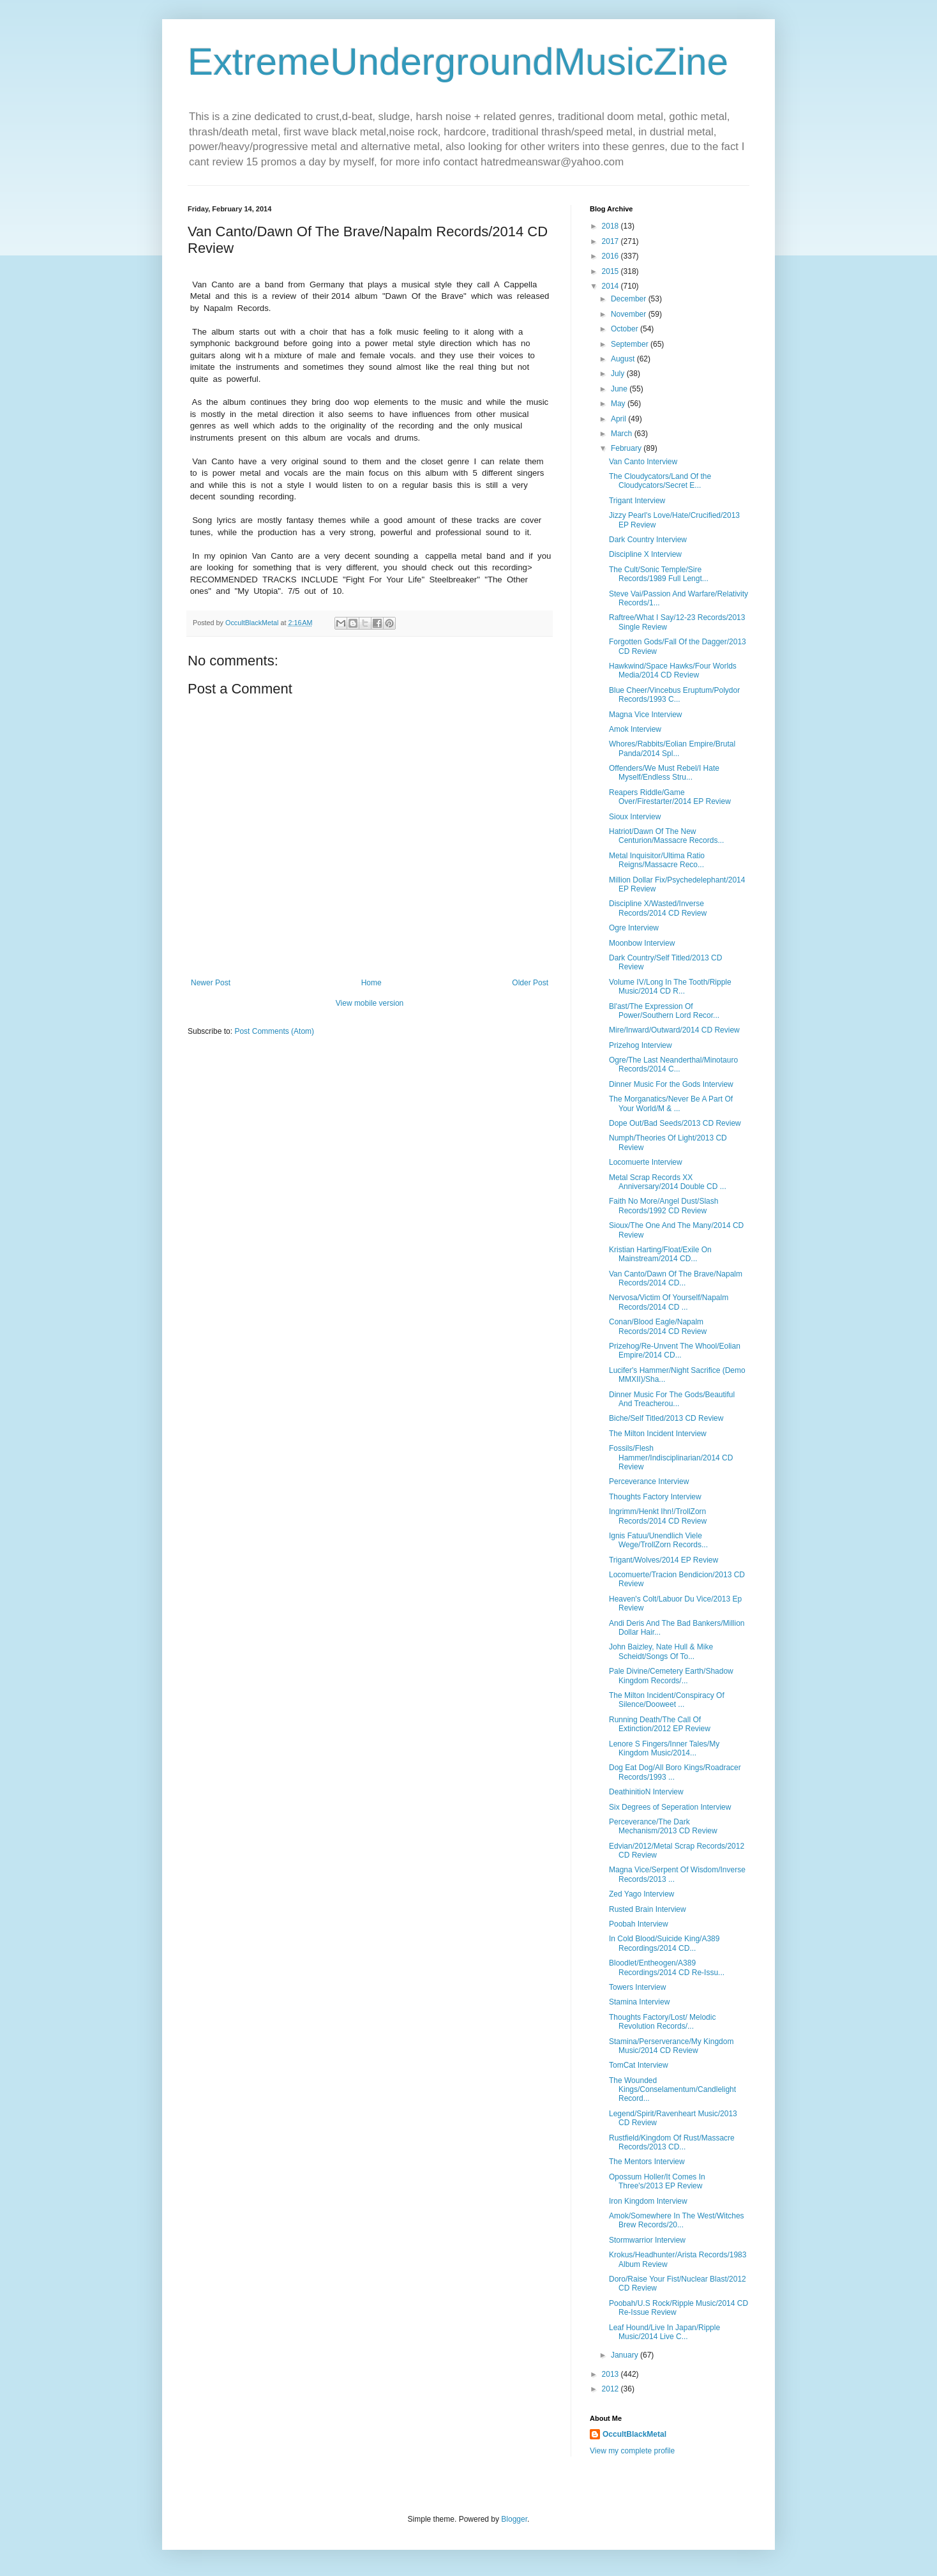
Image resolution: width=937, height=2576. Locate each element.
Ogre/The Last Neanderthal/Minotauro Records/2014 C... (673, 1064)
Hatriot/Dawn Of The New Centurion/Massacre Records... (666, 836)
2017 (611, 241)
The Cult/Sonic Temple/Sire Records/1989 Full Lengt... (658, 574)
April (619, 418)
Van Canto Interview (643, 461)
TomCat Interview (638, 2065)
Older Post (530, 982)
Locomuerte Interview (645, 1162)
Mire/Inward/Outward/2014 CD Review (674, 1030)
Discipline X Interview (645, 554)
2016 (611, 256)
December (629, 298)
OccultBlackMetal (634, 2434)
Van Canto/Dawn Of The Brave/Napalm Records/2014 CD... (675, 1278)
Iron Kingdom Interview (648, 2201)
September (630, 344)
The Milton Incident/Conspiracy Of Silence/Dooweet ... (666, 1700)
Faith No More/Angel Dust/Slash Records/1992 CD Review (663, 1206)
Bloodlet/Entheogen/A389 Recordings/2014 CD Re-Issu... (666, 1967)
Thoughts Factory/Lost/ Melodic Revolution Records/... (662, 2022)
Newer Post (210, 982)
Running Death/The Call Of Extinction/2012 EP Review (659, 1724)
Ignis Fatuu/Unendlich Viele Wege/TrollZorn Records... (658, 1540)
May (619, 403)
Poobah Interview (638, 1924)
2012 (611, 2388)
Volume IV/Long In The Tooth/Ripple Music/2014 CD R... (670, 987)
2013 (611, 2374)
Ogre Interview (634, 927)
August (624, 358)
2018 (611, 226)
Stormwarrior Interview (647, 2240)
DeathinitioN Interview (646, 1791)
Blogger (514, 2519)
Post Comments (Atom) (274, 1031)
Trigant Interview (637, 500)
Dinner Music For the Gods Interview (671, 1084)
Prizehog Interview (640, 1045)
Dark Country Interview (648, 539)
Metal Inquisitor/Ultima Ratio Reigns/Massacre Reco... (657, 860)
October (625, 328)
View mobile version (370, 1003)
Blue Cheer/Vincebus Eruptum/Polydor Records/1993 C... (674, 695)
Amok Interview (635, 729)
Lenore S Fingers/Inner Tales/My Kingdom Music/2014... (664, 1748)
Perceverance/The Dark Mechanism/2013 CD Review (663, 1826)
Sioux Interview (635, 816)
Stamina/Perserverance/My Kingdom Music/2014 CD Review (671, 2046)
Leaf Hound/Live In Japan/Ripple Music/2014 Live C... (664, 2332)
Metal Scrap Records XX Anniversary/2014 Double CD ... (667, 1182)
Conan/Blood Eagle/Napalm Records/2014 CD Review (658, 1326)
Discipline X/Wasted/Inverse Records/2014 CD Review (658, 908)
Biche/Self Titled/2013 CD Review (666, 1418)
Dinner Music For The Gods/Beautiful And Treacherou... (672, 1399)
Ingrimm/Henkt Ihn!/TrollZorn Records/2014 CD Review (658, 1516)
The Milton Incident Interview (658, 1433)
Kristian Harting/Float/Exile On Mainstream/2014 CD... (660, 1254)
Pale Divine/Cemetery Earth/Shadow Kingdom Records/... (671, 1676)
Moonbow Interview (642, 943)
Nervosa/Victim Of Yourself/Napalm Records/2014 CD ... (668, 1302)
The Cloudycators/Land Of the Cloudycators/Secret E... (660, 481)
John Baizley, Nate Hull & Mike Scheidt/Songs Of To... (661, 1651)
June (620, 388)
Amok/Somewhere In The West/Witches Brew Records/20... (676, 2220)
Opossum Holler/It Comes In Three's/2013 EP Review (657, 2181)
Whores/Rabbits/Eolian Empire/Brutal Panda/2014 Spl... (672, 748)
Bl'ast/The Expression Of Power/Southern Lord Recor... (664, 1011)
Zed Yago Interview (641, 1894)
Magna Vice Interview (645, 714)
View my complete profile (632, 2450)
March (622, 433)
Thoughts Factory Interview (655, 1496)
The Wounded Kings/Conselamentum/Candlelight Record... (672, 2089)
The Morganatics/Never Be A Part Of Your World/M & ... (671, 1103)
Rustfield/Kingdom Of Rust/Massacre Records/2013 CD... (672, 2142)
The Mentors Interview (647, 2161)
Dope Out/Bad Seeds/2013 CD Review (675, 1123)
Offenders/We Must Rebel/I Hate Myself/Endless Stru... (664, 773)
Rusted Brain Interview (647, 1909)
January (625, 2355)
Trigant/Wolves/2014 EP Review (663, 1560)
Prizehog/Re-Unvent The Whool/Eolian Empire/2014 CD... (674, 1351)
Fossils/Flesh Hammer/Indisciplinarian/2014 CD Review (671, 1457)
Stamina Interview (639, 2001)
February (627, 448)
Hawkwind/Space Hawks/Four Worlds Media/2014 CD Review (673, 670)
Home (371, 982)
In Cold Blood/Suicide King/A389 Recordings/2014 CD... (664, 1943)
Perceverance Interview (649, 1481)
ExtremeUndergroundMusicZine (458, 61)
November (629, 314)
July (619, 373)
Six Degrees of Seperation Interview (670, 1807)
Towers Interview (637, 1987)
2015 (611, 271)
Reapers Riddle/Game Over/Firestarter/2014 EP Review (670, 797)
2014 (611, 286)
